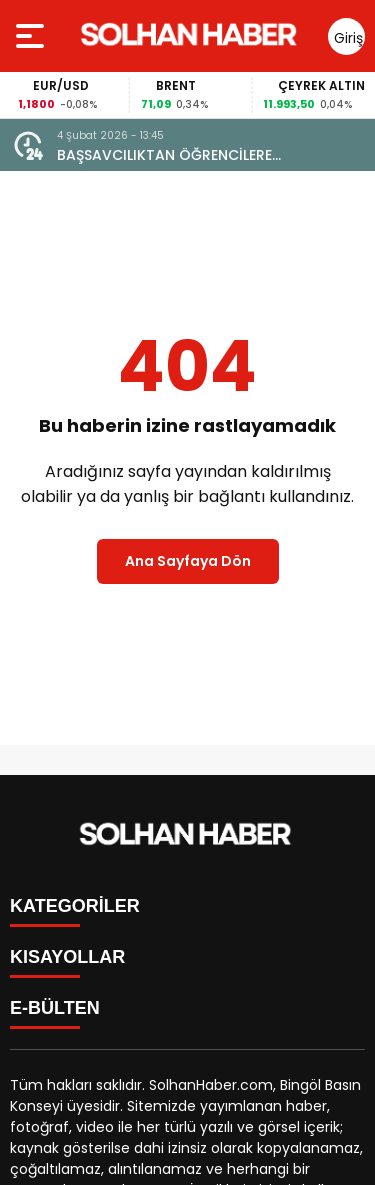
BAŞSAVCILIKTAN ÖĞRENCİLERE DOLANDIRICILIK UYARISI (164, 155)
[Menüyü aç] (32, 36)
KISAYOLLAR (67, 957)
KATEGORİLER (75, 906)
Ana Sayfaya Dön (188, 561)
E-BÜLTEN (55, 1008)
